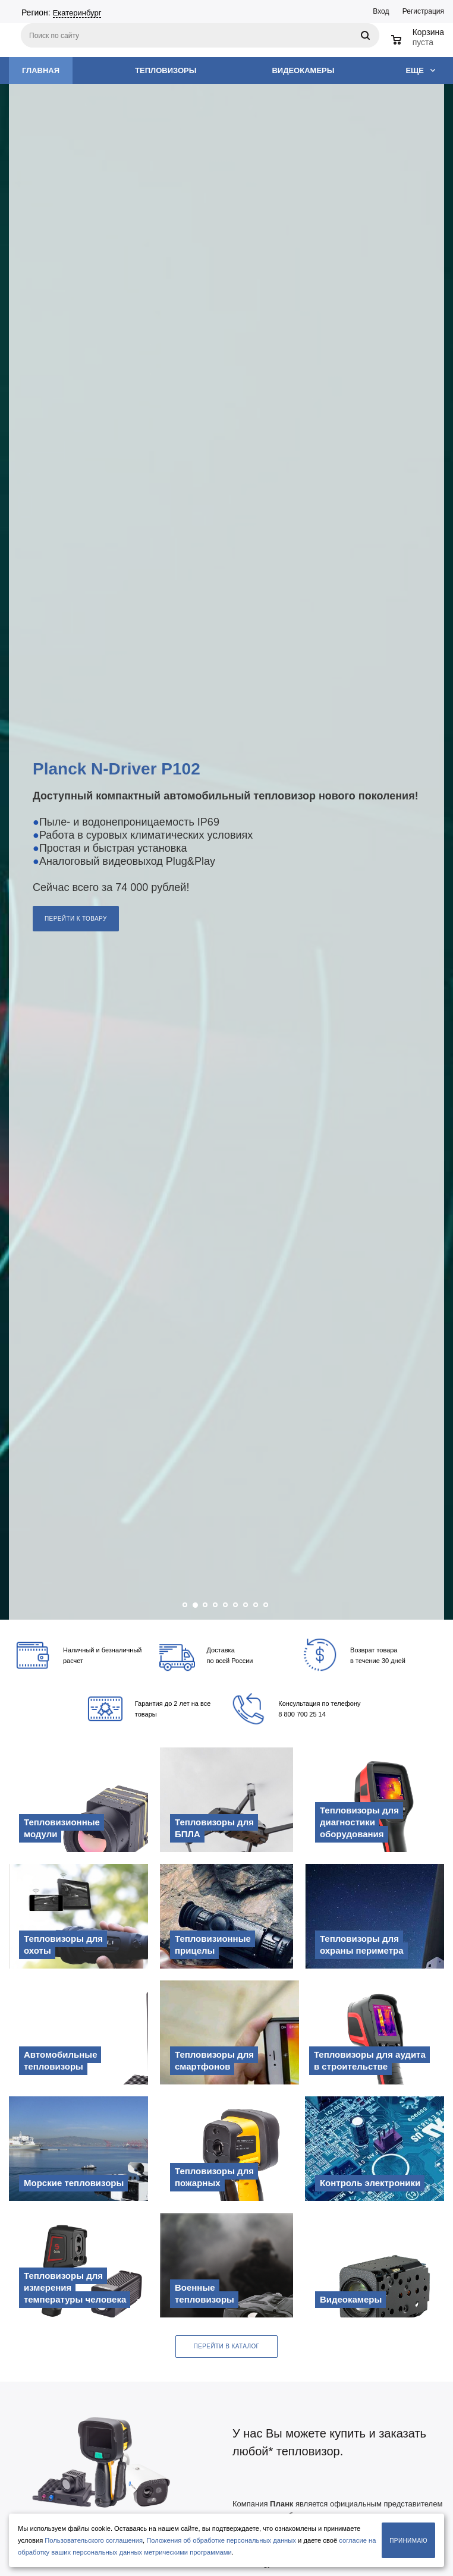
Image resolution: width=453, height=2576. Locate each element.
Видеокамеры (303, 70)
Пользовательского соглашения (94, 2540)
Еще (420, 70)
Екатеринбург (77, 12)
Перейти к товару (76, 918)
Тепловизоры (165, 70)
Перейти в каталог (227, 2346)
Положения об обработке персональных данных (221, 2540)
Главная (40, 70)
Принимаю (408, 2540)
